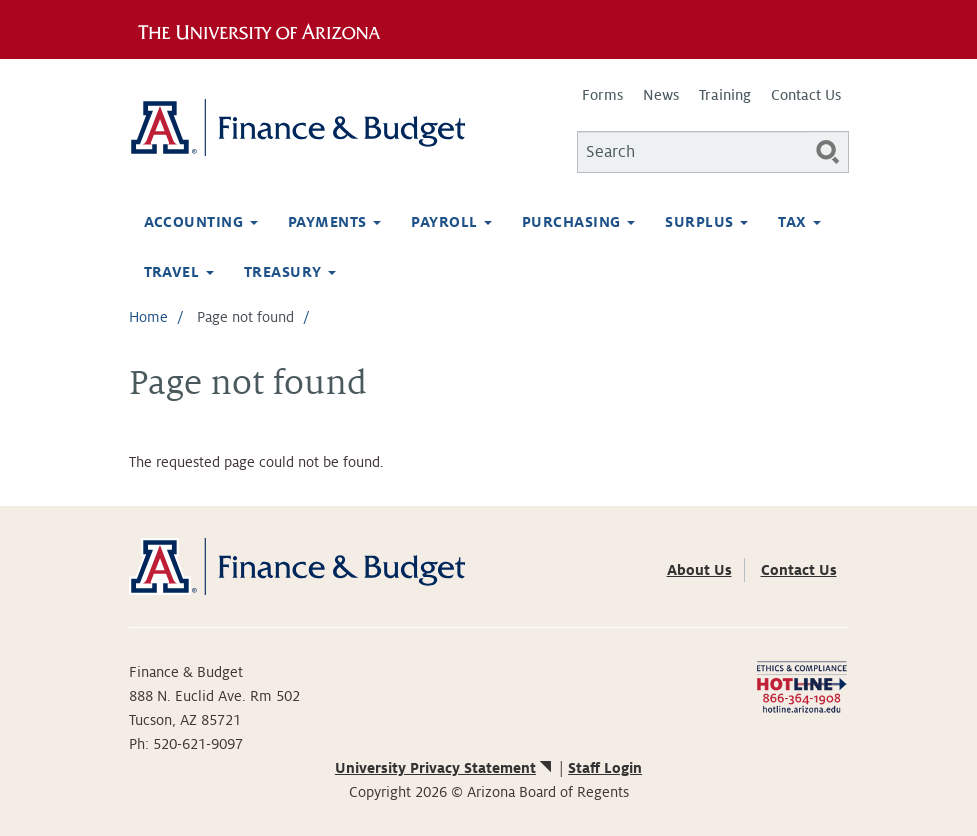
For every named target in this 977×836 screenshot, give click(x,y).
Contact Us (806, 95)
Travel (179, 272)
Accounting (201, 222)
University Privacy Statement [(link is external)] (445, 768)
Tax (799, 222)
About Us (699, 570)
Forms (602, 95)
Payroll (451, 222)
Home (148, 317)
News (661, 95)
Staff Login (605, 768)
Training (725, 95)
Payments (334, 222)
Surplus (706, 222)
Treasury (290, 272)
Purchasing (578, 222)
